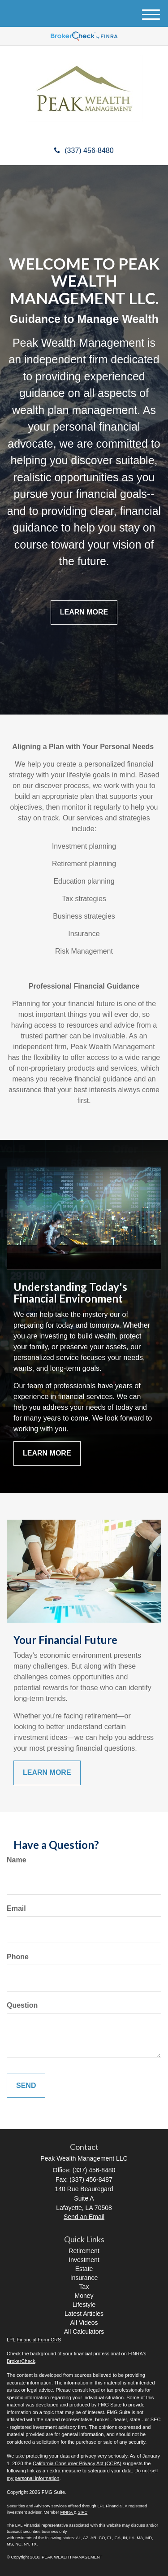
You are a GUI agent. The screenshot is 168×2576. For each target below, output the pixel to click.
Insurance (84, 2277)
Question (22, 2005)
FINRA (66, 2512)
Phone (18, 1957)
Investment (84, 2259)
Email (16, 1908)
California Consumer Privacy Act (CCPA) (77, 2463)
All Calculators (84, 2331)
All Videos (84, 2322)
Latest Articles (84, 2313)
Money (83, 2295)
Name (16, 1860)
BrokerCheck (21, 2361)
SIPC (82, 2512)
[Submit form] (26, 2086)
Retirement (84, 2250)
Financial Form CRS (39, 2339)
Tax (84, 2286)
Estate (84, 2268)
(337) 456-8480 (83, 150)
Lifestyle (84, 2304)
